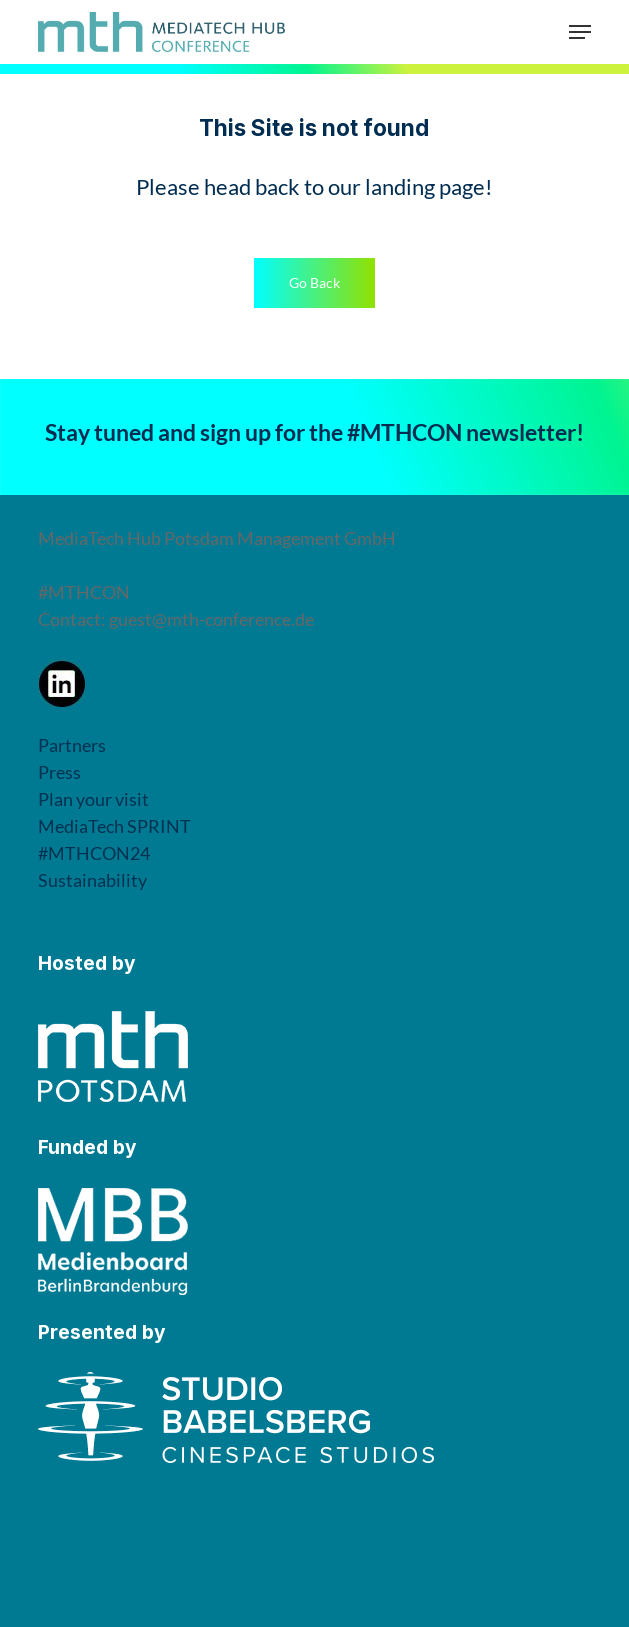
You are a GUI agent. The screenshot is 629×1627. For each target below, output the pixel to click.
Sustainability (92, 880)
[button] (580, 32)
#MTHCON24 (94, 853)
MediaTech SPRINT (114, 826)
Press (59, 772)
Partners (72, 745)
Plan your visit (93, 799)
